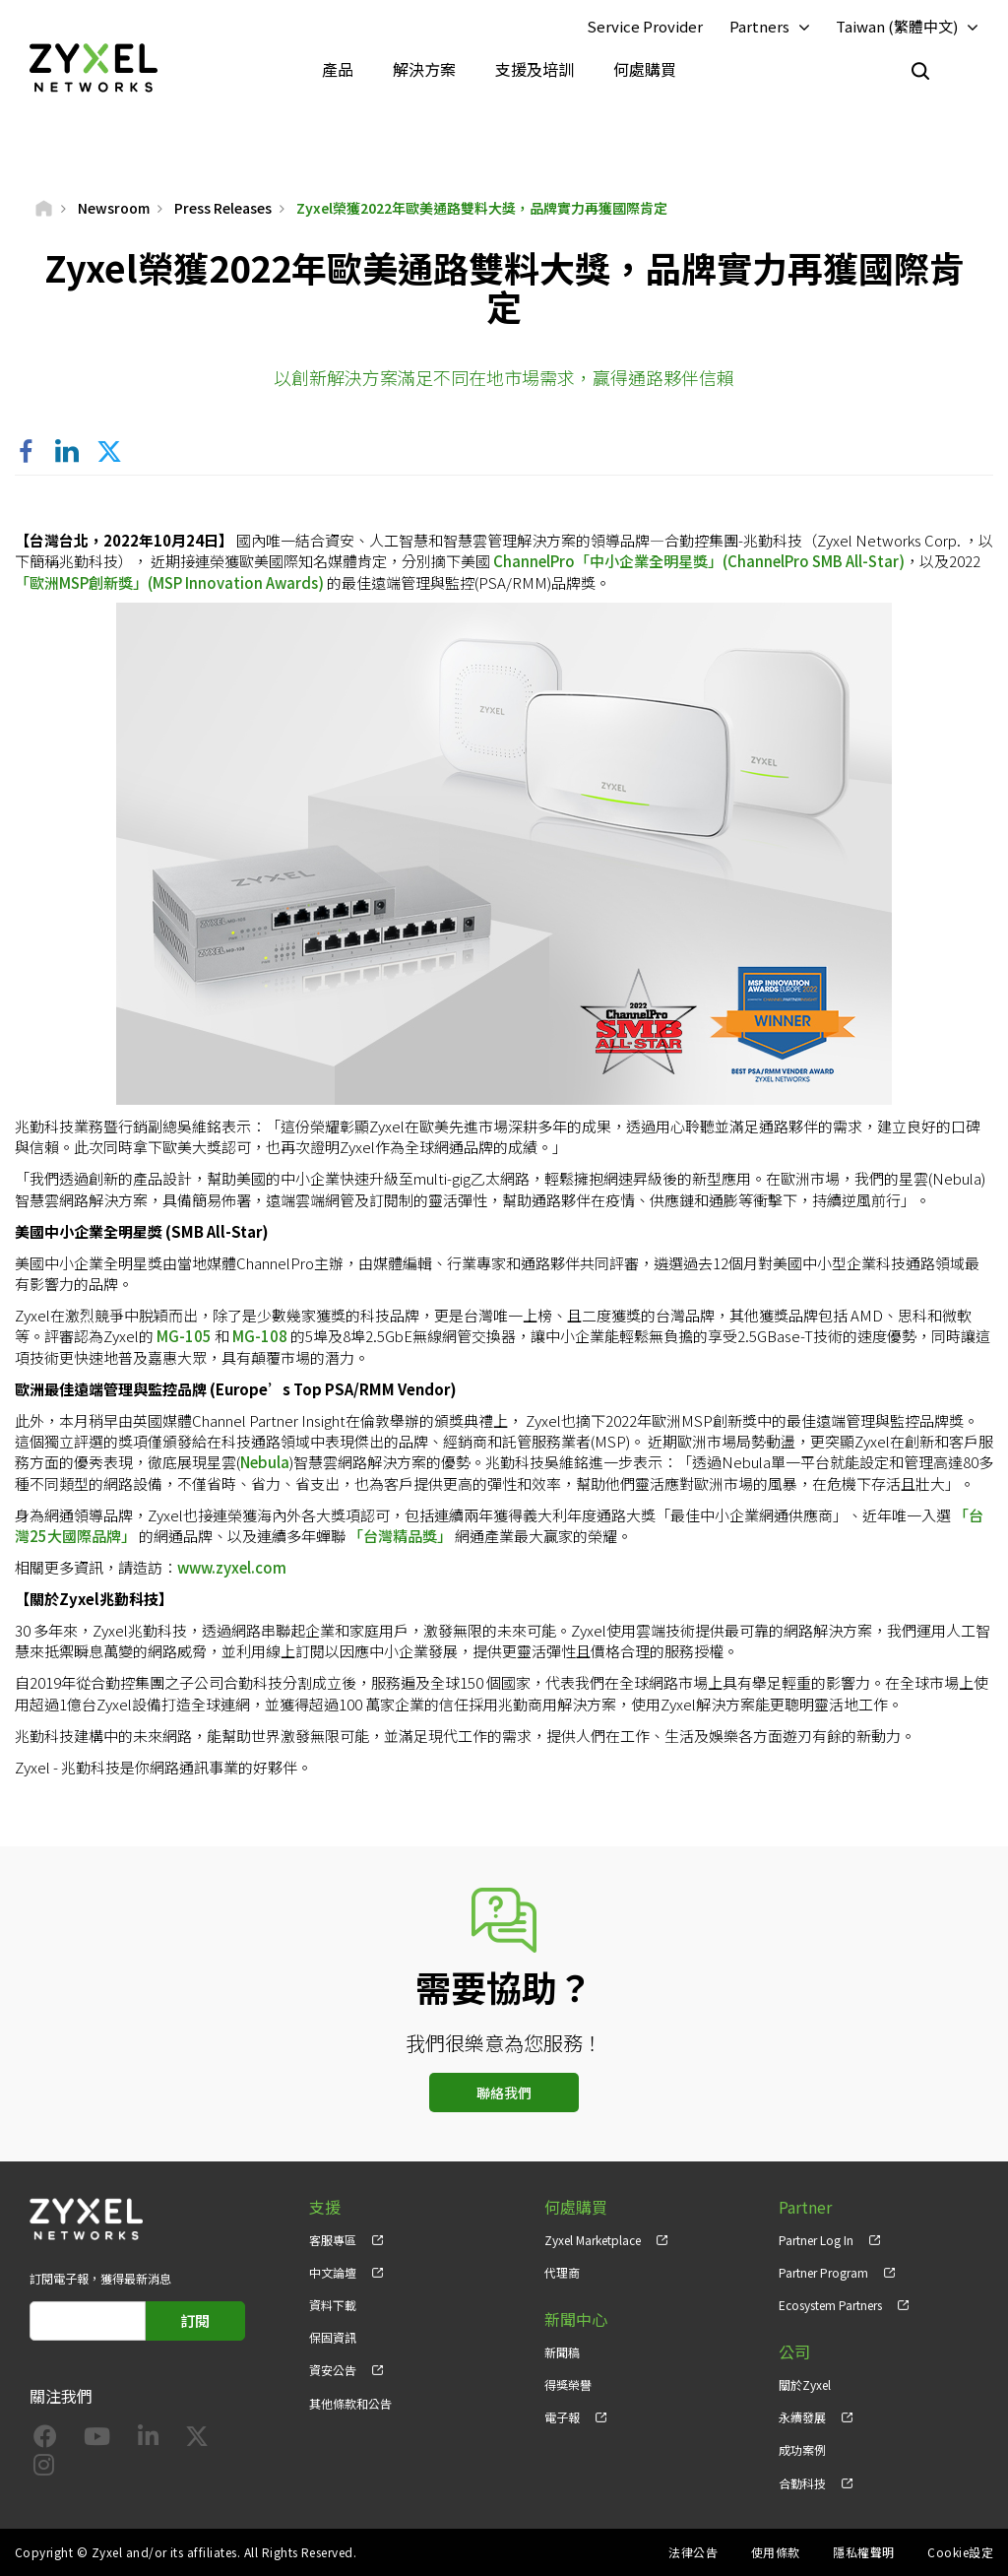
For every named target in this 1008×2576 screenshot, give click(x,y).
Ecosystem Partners (830, 2304)
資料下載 (332, 2304)
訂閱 (195, 2320)
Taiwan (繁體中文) (897, 26)
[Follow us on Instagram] (43, 2468)
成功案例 (802, 2449)
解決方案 (424, 69)
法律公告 (693, 2552)
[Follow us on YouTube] (97, 2439)
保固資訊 (332, 2337)
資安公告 (332, 2369)
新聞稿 (562, 2352)
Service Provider (645, 26)
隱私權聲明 (863, 2552)
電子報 (562, 2417)
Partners (759, 26)
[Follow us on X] (197, 2439)
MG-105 (184, 1335)
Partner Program (823, 2272)
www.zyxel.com (231, 1567)
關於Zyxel (805, 2384)
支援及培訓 (534, 69)
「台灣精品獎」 (400, 1535)
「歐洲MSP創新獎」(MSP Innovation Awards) (169, 582)
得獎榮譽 (568, 2384)
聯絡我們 (504, 2092)
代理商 (562, 2272)
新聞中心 (575, 2319)
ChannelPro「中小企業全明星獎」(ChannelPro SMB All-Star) (699, 560)
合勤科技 (802, 2483)
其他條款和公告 (350, 2403)
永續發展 (802, 2417)
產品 (337, 69)
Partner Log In (816, 2239)
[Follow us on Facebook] (45, 2439)
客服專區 (332, 2239)
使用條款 (775, 2552)
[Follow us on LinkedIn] (148, 2439)
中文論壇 (332, 2272)
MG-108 (259, 1335)
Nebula (264, 1461)
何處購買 (644, 69)
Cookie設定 (960, 2552)
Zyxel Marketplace (592, 2239)
